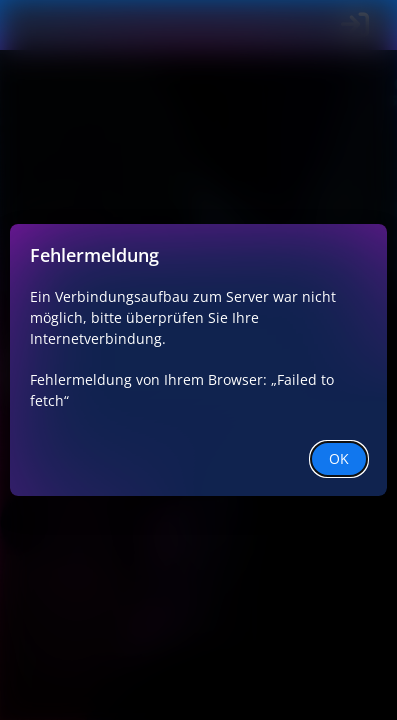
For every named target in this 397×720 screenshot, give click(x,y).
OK (339, 458)
